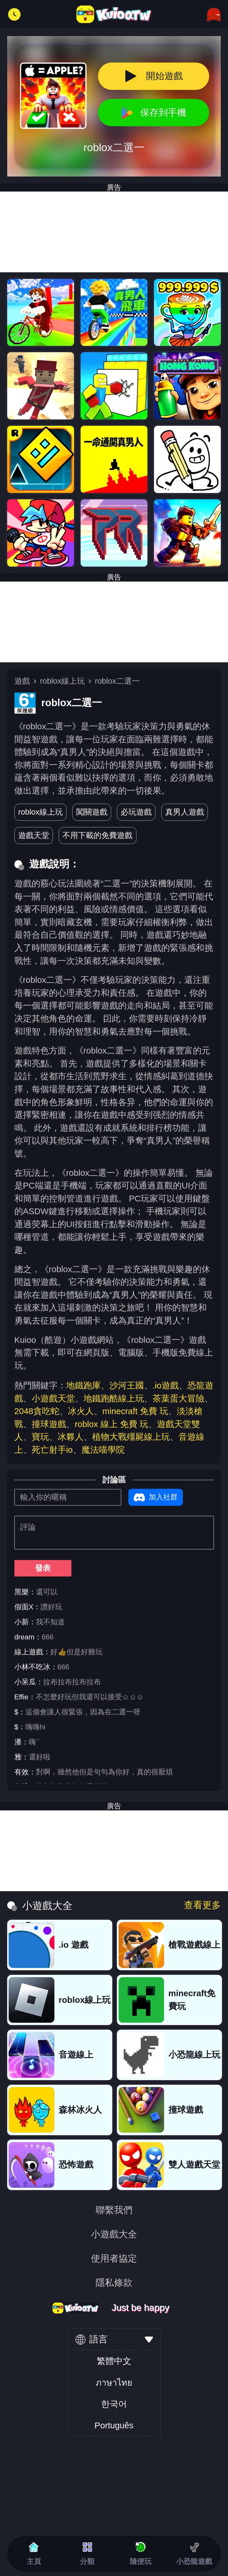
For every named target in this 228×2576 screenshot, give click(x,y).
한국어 (114, 2404)
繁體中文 (114, 2361)
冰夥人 (70, 1436)
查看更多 (202, 1905)
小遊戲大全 (114, 2234)
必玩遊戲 (136, 811)
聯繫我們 (114, 2210)
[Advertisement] (114, 622)
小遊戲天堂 (53, 1398)
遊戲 (22, 680)
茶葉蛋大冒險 (178, 1398)
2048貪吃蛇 (36, 1411)
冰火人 (81, 1411)
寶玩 (40, 1436)
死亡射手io (52, 1449)
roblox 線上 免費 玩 (112, 1424)
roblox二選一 (117, 680)
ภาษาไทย (114, 2382)
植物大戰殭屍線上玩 (131, 1436)
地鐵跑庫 (83, 1385)
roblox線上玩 (62, 680)
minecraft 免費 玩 (135, 1411)
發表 (43, 1567)
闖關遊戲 (91, 811)
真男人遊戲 (184, 811)
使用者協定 (114, 2258)
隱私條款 (114, 2282)
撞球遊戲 (49, 1424)
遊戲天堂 (33, 835)
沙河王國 (126, 1385)
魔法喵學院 (103, 1449)
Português (113, 2425)
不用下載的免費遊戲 (97, 835)
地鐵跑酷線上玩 (113, 1398)
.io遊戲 (166, 1385)
